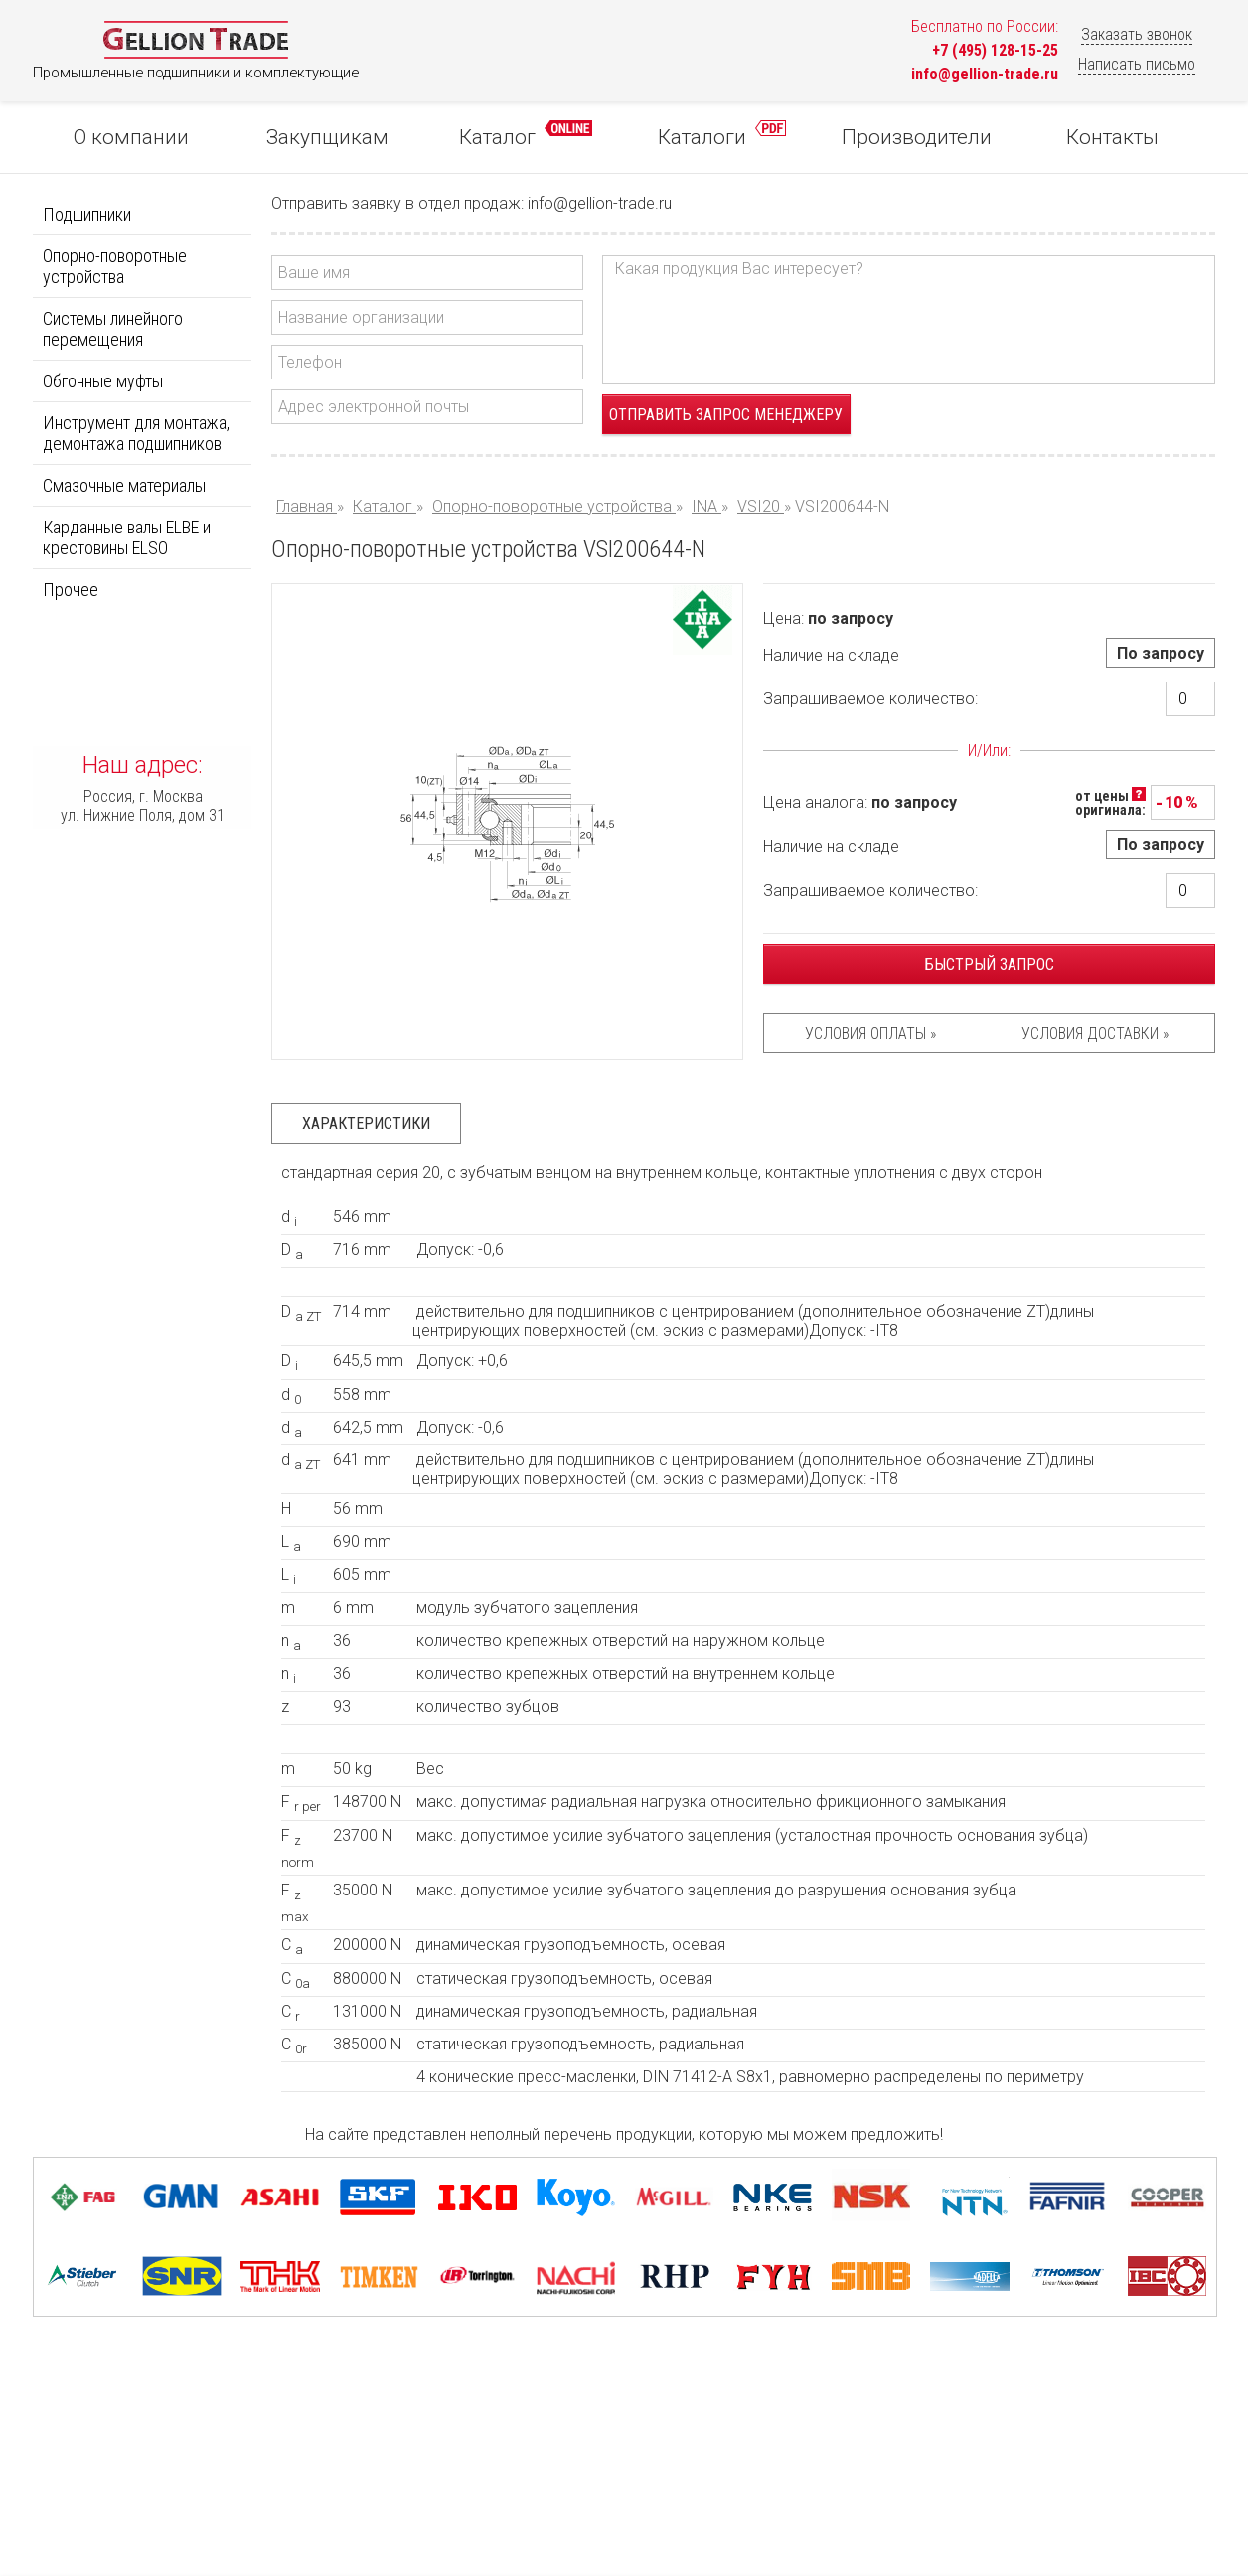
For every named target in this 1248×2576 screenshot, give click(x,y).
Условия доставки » (1095, 1033)
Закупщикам (327, 137)
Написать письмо (1136, 64)
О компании (131, 137)
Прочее (70, 589)
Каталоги (722, 134)
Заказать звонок (1136, 34)
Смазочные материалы (124, 485)
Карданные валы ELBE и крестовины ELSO (127, 537)
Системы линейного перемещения (113, 329)
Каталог (525, 134)
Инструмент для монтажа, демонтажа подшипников (136, 433)
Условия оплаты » (870, 1033)
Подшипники (87, 214)
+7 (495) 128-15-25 (995, 50)
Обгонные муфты (103, 381)
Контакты (1112, 137)
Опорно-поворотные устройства (115, 266)
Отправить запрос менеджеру (726, 414)
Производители (917, 137)
